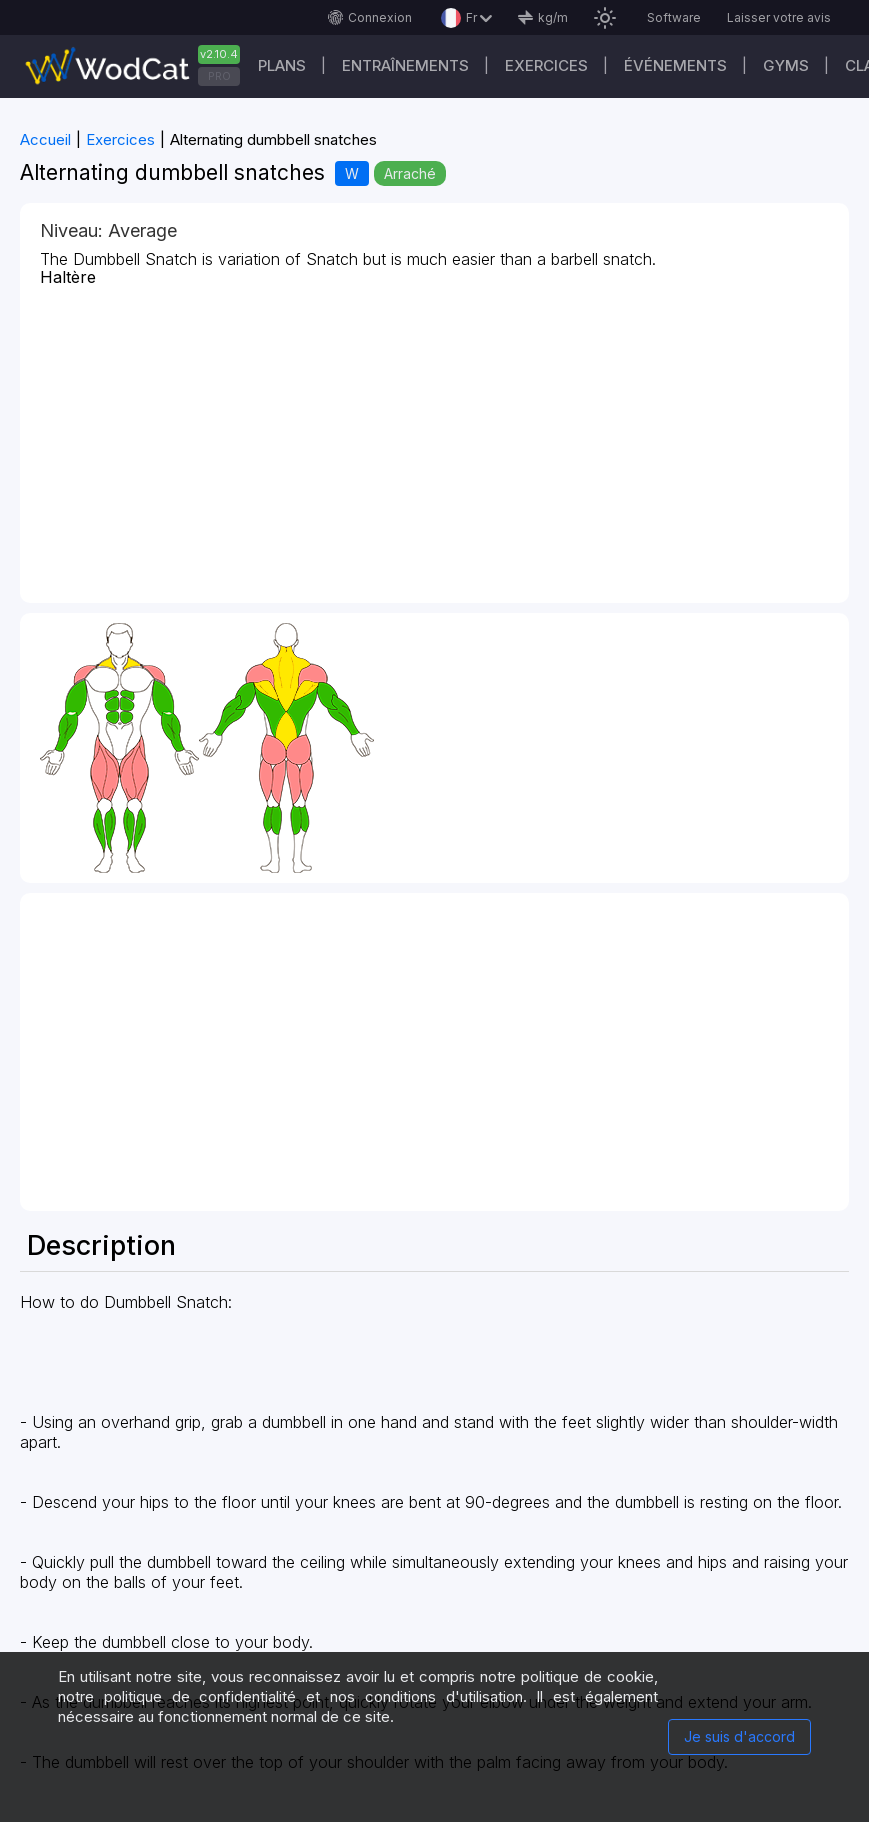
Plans (282, 65)
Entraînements (405, 65)
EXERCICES (546, 65)
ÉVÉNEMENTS (675, 65)
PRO (219, 76)
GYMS (786, 65)
